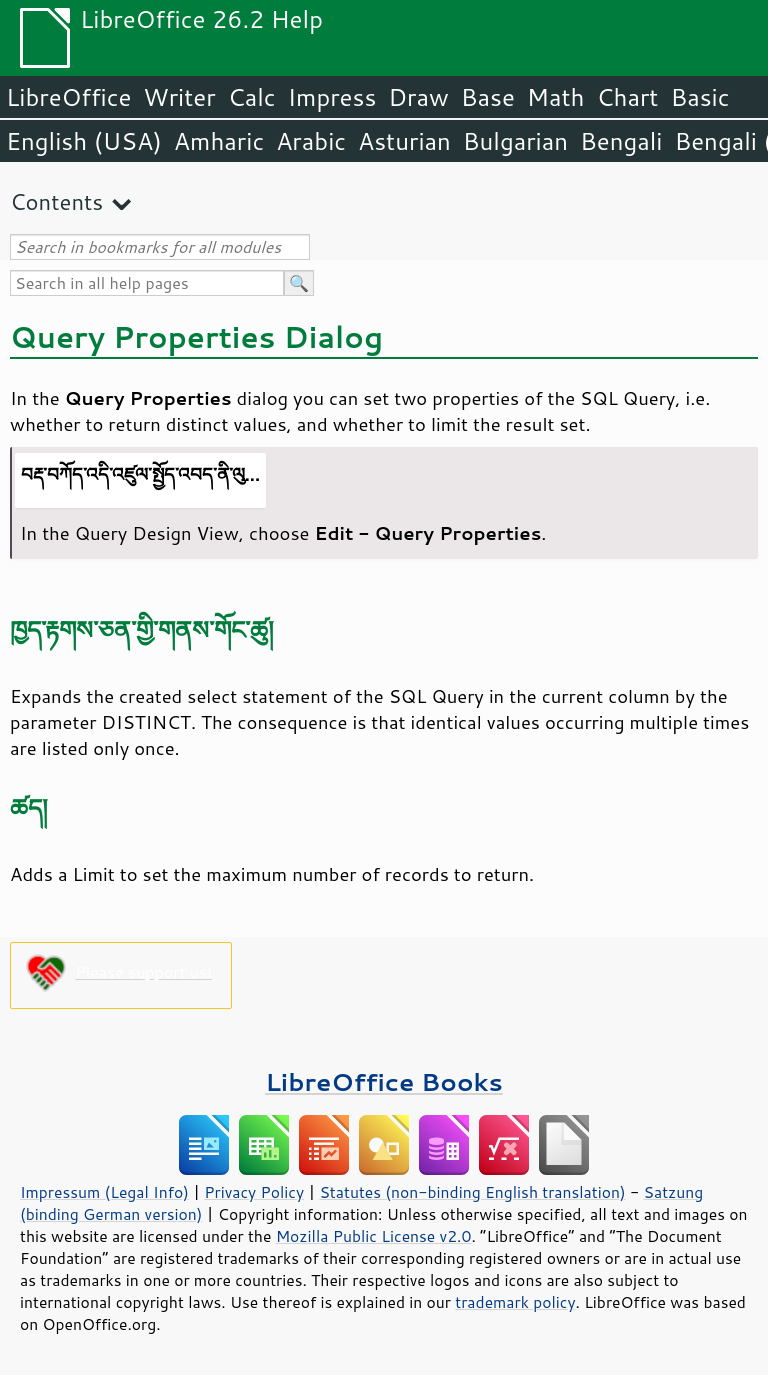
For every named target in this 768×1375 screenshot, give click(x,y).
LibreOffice (68, 97)
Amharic (219, 141)
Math (556, 97)
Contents (56, 201)
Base (488, 97)
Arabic (311, 141)
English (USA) (84, 141)
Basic (699, 97)
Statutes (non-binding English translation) (472, 1192)
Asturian (404, 141)
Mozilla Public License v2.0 (374, 1236)
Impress (332, 97)
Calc (252, 97)
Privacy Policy (254, 1192)
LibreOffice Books (384, 1081)
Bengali (621, 141)
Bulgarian (515, 141)
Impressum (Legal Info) (104, 1192)
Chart (627, 97)
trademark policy (515, 1302)
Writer (179, 97)
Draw (418, 97)
